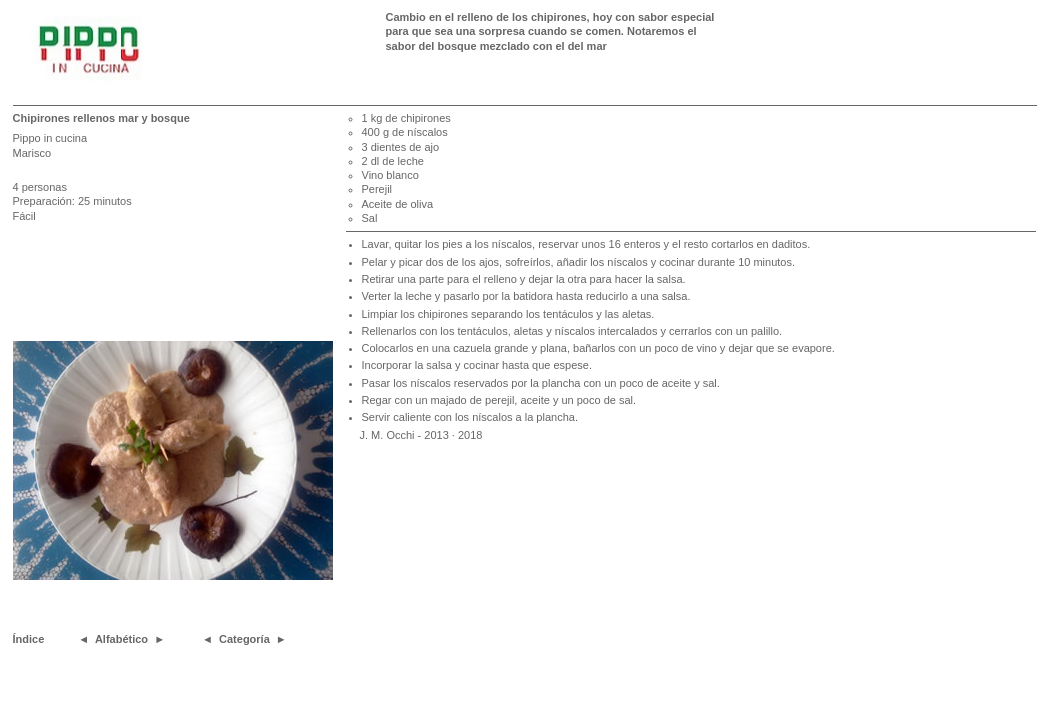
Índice (29, 639)
